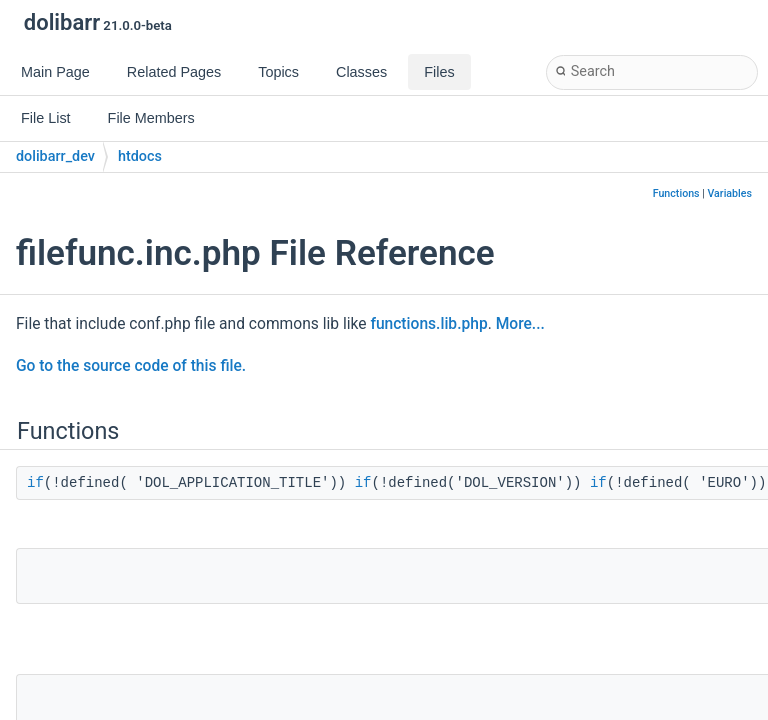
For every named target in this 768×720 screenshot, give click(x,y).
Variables (729, 193)
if (35, 483)
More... (520, 324)
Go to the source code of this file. (131, 366)
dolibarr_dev (55, 156)
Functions (676, 193)
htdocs (140, 156)
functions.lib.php (428, 324)
